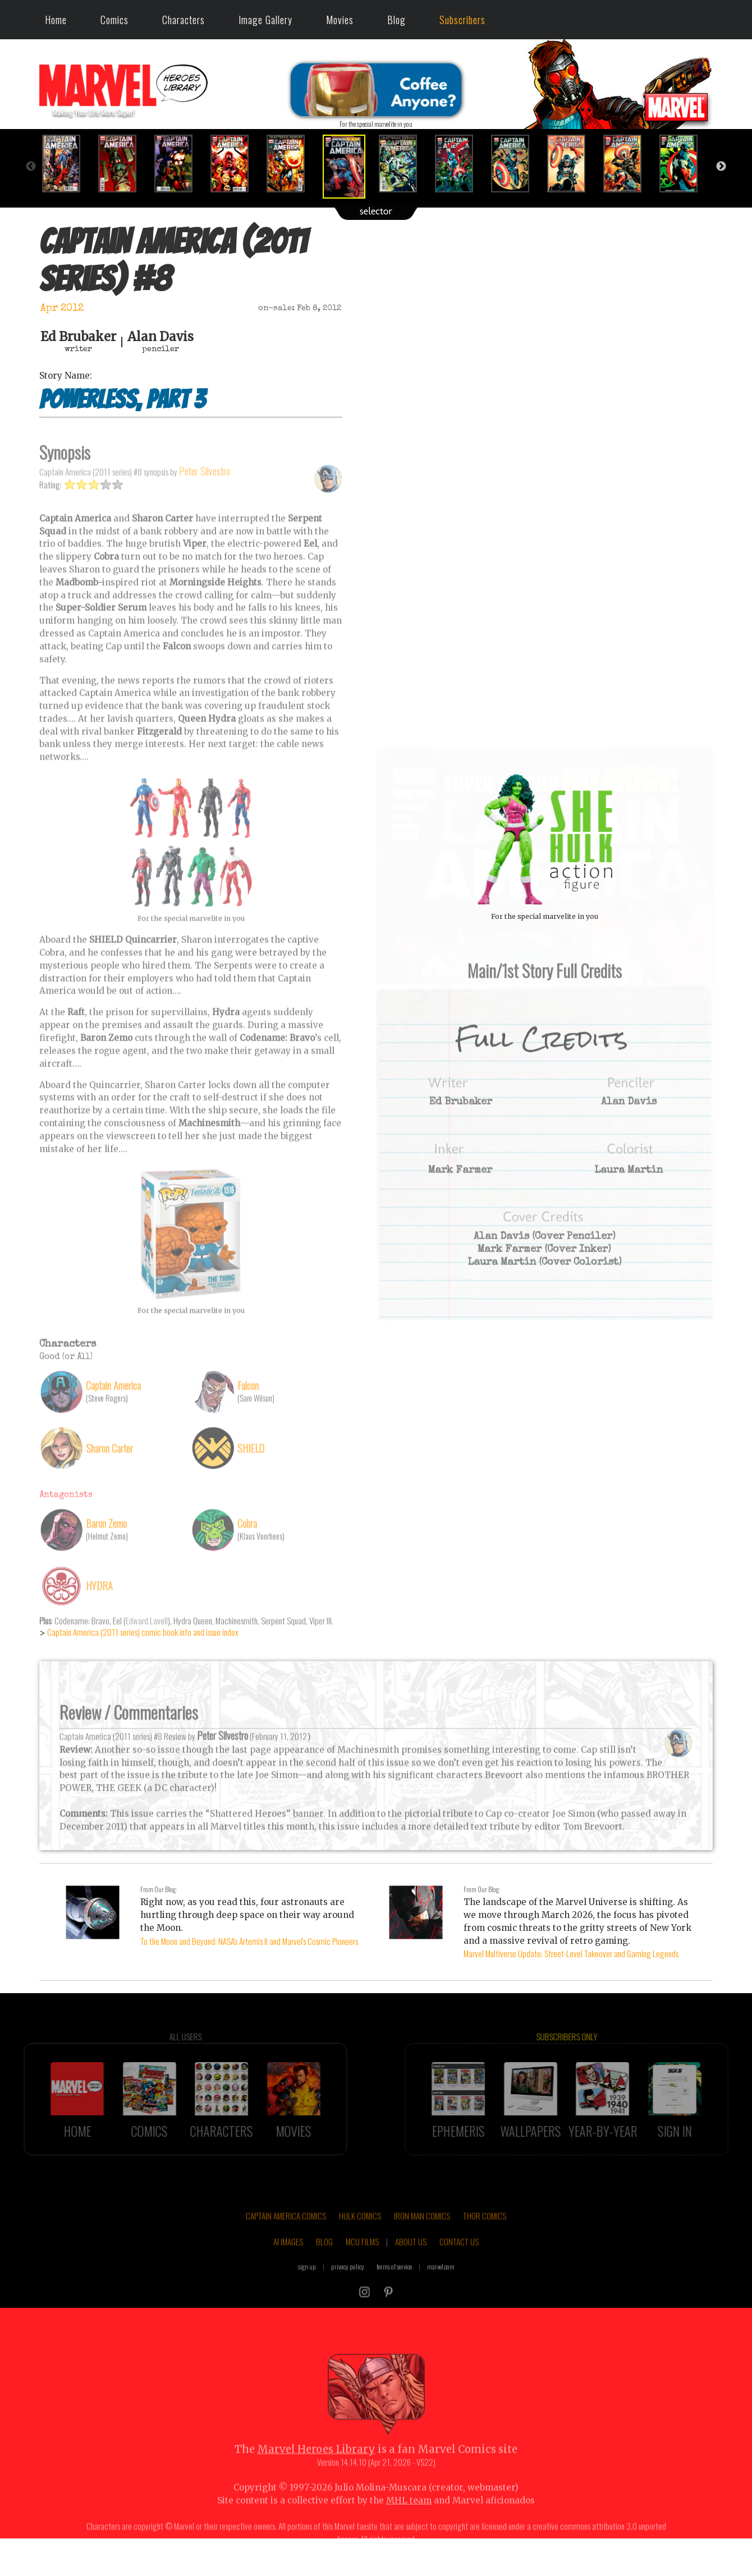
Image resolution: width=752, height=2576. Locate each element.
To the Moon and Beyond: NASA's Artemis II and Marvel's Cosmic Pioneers (249, 1941)
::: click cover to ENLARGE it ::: (544, 750)
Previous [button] (30, 166)
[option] (67, 163)
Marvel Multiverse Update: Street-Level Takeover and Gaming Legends (571, 1953)
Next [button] (721, 166)
